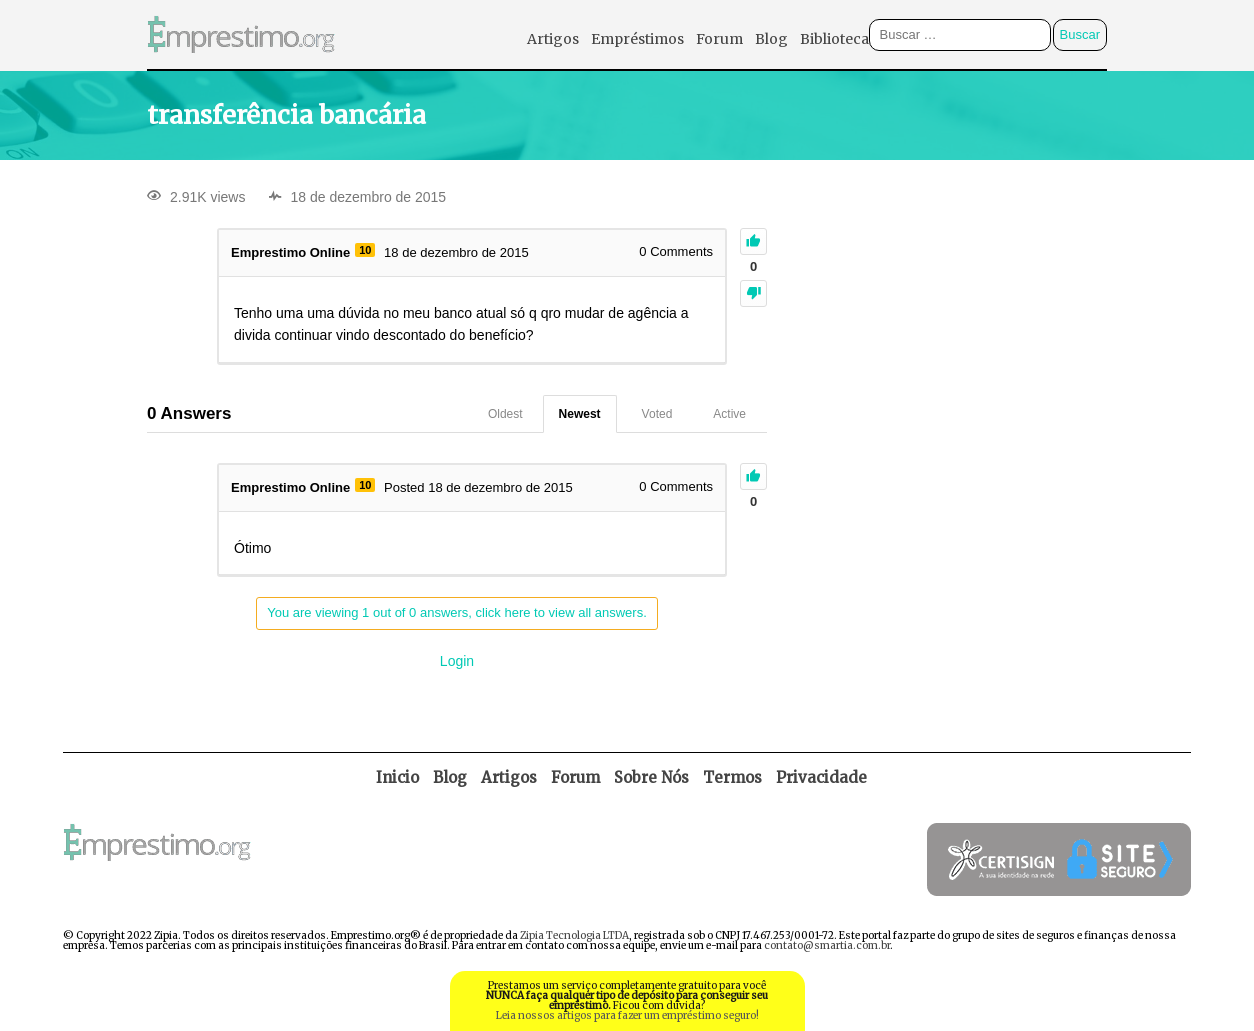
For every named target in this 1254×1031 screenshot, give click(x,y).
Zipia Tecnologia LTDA (574, 935)
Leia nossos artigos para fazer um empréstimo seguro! (627, 1015)
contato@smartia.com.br (827, 945)
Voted (657, 414)
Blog (771, 39)
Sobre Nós (651, 777)
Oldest (505, 414)
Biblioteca (834, 39)
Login (457, 661)
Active (729, 414)
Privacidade (821, 777)
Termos (732, 777)
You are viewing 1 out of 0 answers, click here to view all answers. (457, 612)
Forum (719, 39)
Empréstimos (637, 39)
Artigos (553, 39)
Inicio (397, 777)
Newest (580, 414)
